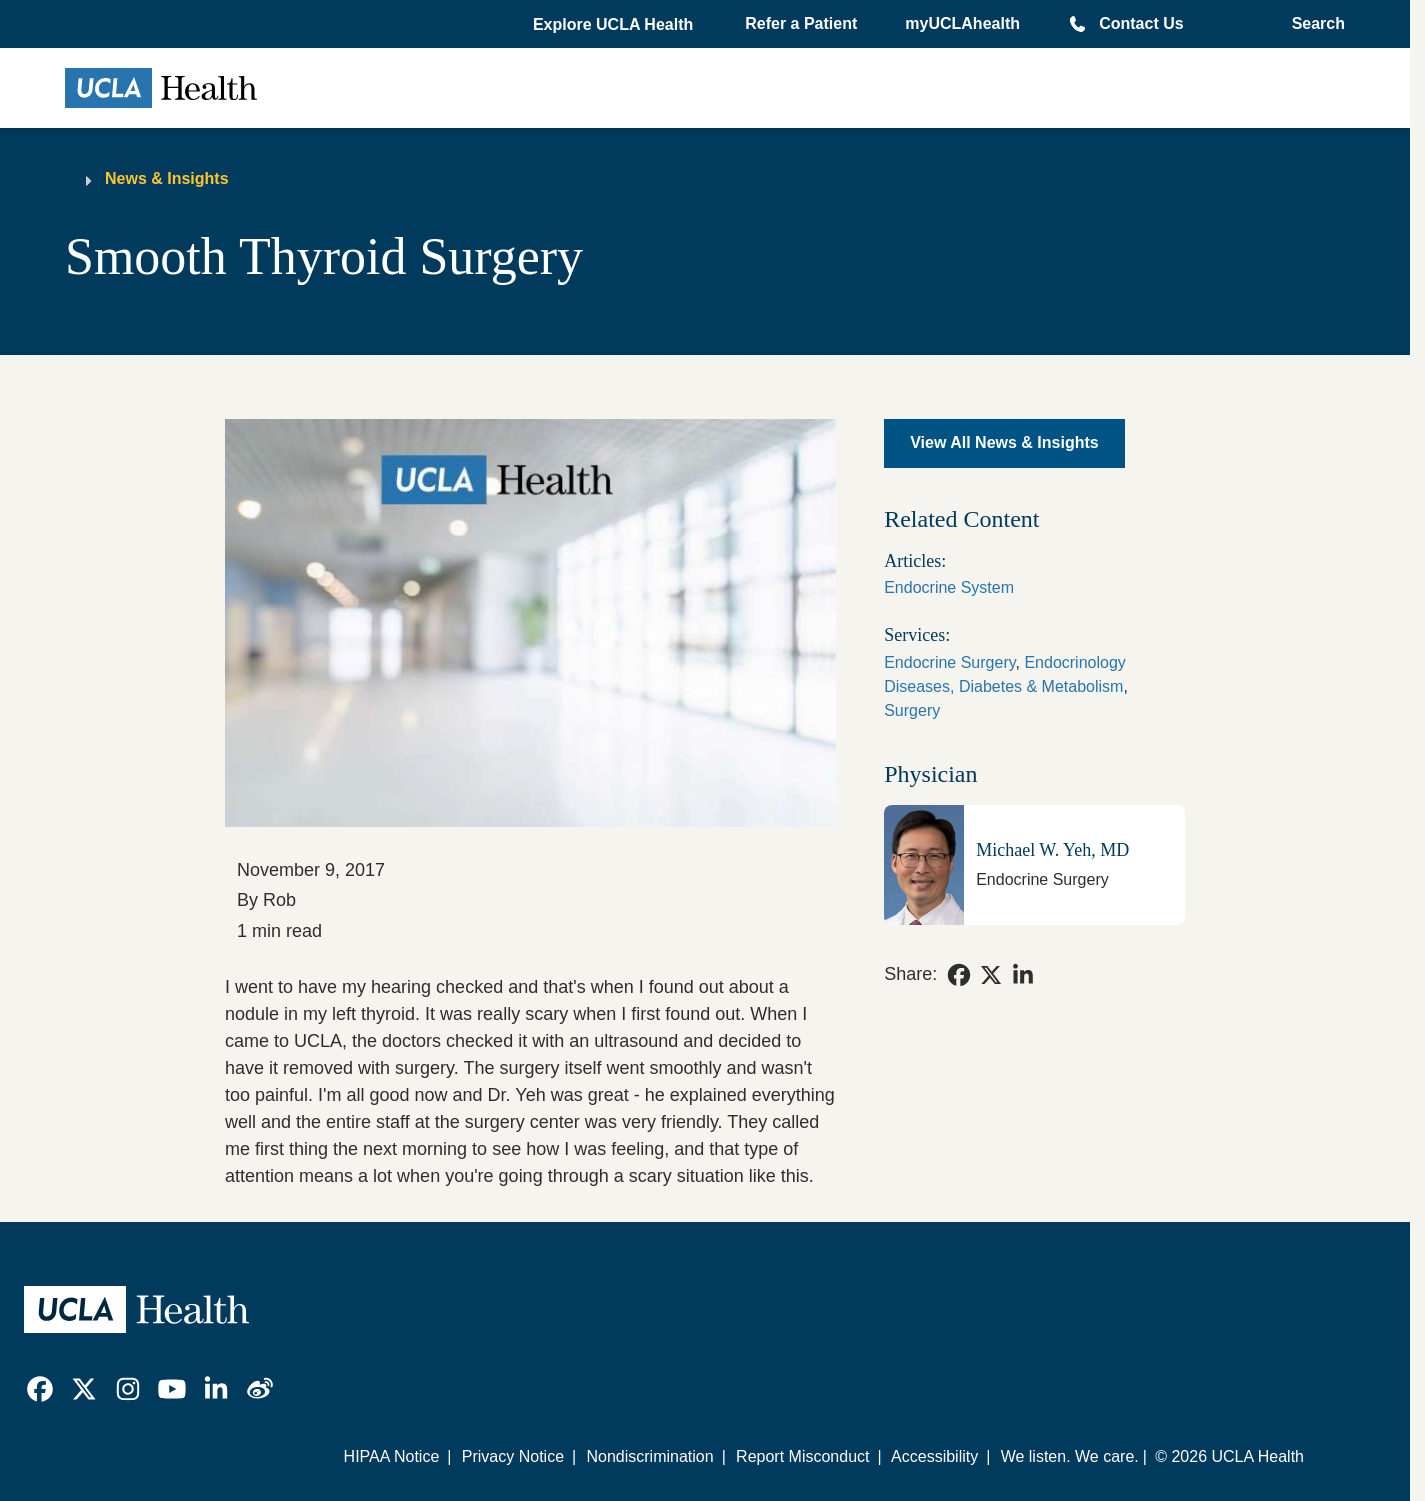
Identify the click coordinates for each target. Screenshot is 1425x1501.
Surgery (912, 710)
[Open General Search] (1312, 24)
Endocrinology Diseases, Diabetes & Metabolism (1005, 674)
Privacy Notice (513, 1456)
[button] (615, 25)
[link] (959, 975)
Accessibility (934, 1456)
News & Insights (167, 178)
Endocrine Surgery (949, 662)
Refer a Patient (801, 23)
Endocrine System (949, 587)
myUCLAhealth (962, 23)
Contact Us (1141, 23)
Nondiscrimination (649, 1456)
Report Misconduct (802, 1456)
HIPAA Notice (392, 1456)
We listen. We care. (1070, 1456)
